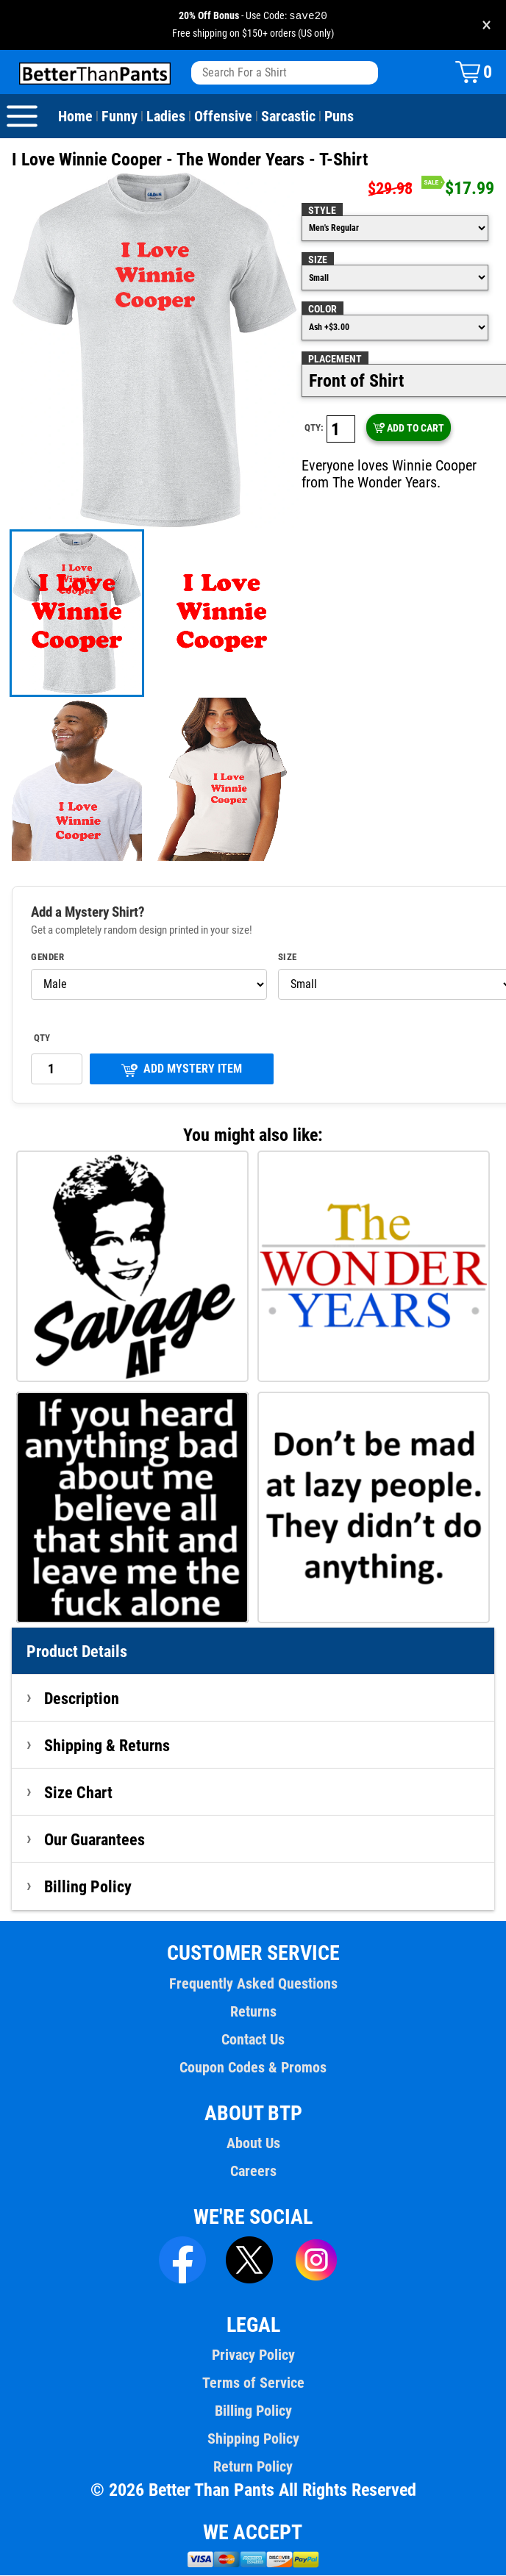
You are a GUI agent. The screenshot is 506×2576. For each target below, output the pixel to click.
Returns (253, 2012)
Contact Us (253, 2040)
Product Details (77, 1651)
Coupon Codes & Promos (253, 2068)
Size (317, 260)
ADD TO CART (407, 428)
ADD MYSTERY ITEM (181, 1070)
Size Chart (78, 1793)
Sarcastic (285, 117)
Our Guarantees (95, 1840)
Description (82, 1699)
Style (321, 211)
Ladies (164, 117)
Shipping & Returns (107, 1746)
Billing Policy (87, 1887)
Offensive (221, 117)
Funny (119, 117)
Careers (253, 2171)
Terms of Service (253, 2383)
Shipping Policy (253, 2439)
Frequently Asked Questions (253, 1984)
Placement (334, 359)
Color (322, 309)
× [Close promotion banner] (486, 25)
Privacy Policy (252, 2355)
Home (75, 117)
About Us (253, 2144)
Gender (48, 958)
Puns (336, 117)
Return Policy (252, 2467)
